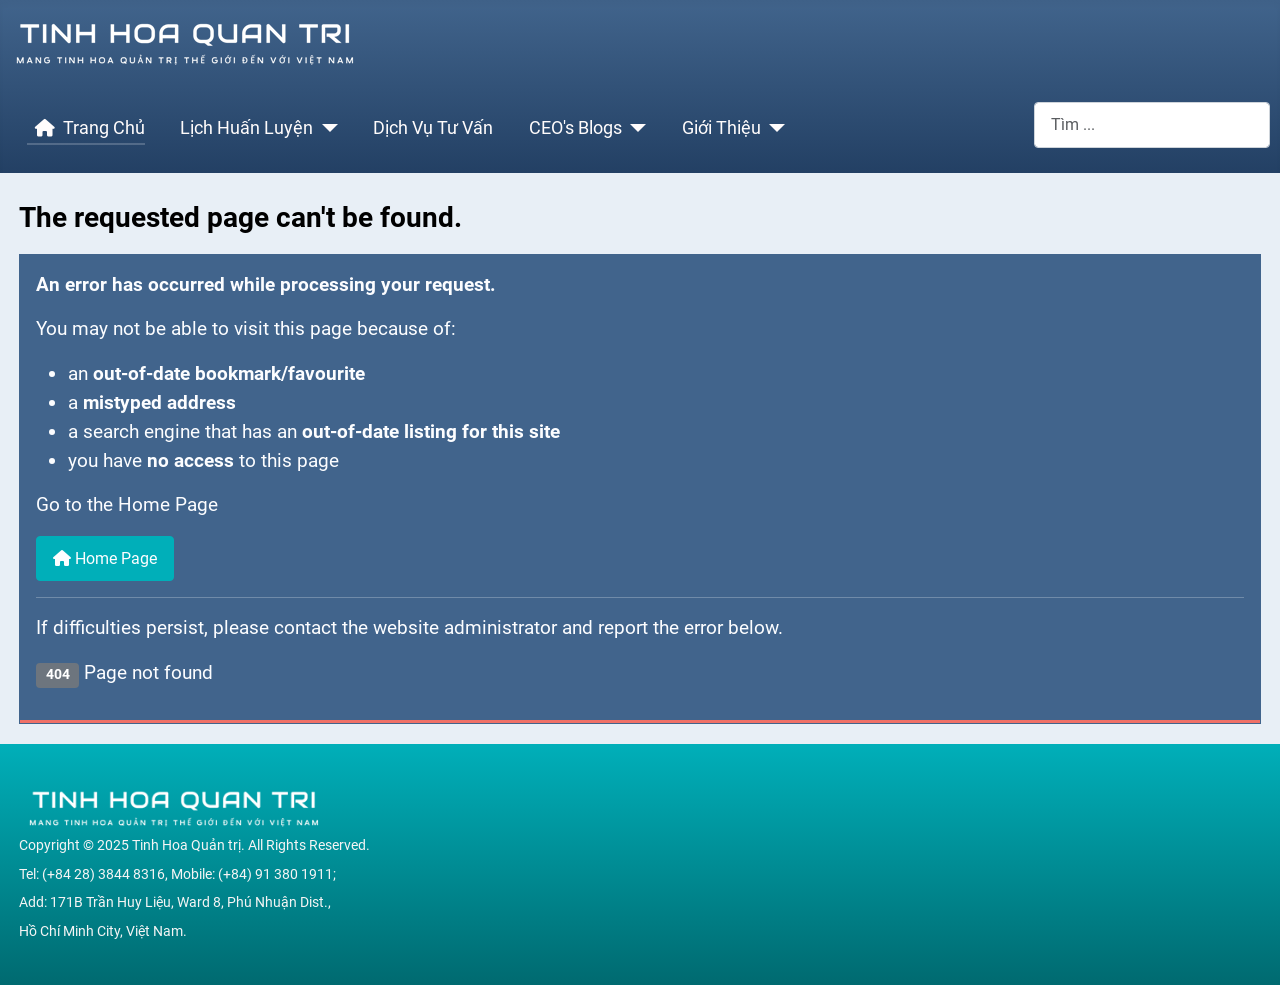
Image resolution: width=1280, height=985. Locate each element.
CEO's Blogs (575, 128)
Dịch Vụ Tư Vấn (433, 128)
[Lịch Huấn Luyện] (325, 128)
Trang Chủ (86, 128)
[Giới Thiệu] (773, 128)
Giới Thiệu (721, 128)
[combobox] (1152, 124)
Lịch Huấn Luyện (246, 128)
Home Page (105, 558)
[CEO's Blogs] (634, 128)
